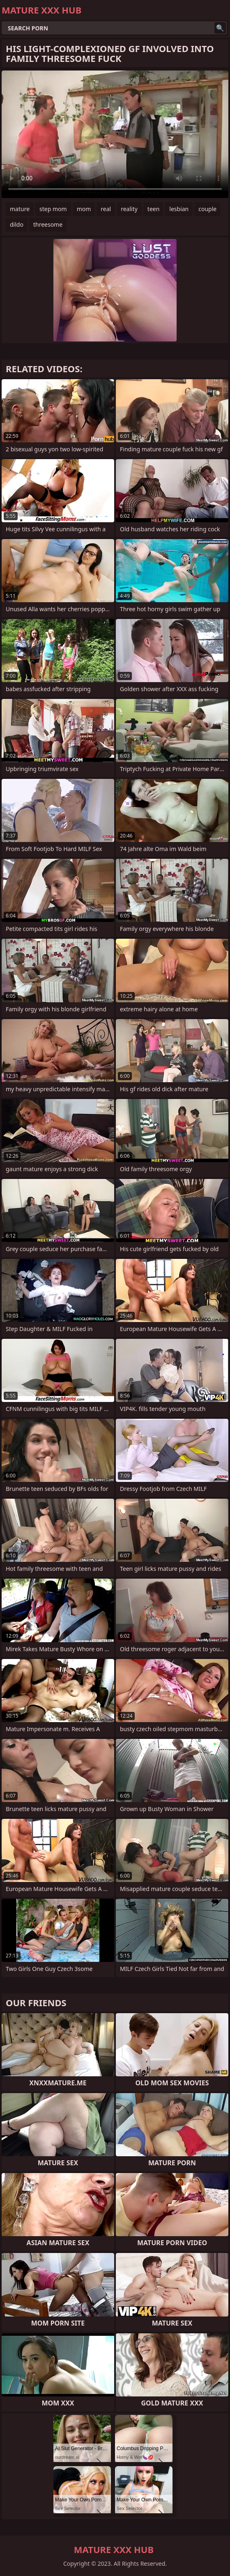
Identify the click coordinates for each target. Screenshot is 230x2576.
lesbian (179, 209)
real (106, 209)
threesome (47, 224)
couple (207, 209)
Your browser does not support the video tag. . (115, 134)
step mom (53, 209)
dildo (16, 224)
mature (20, 209)
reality (129, 209)
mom (84, 209)
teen (153, 209)
